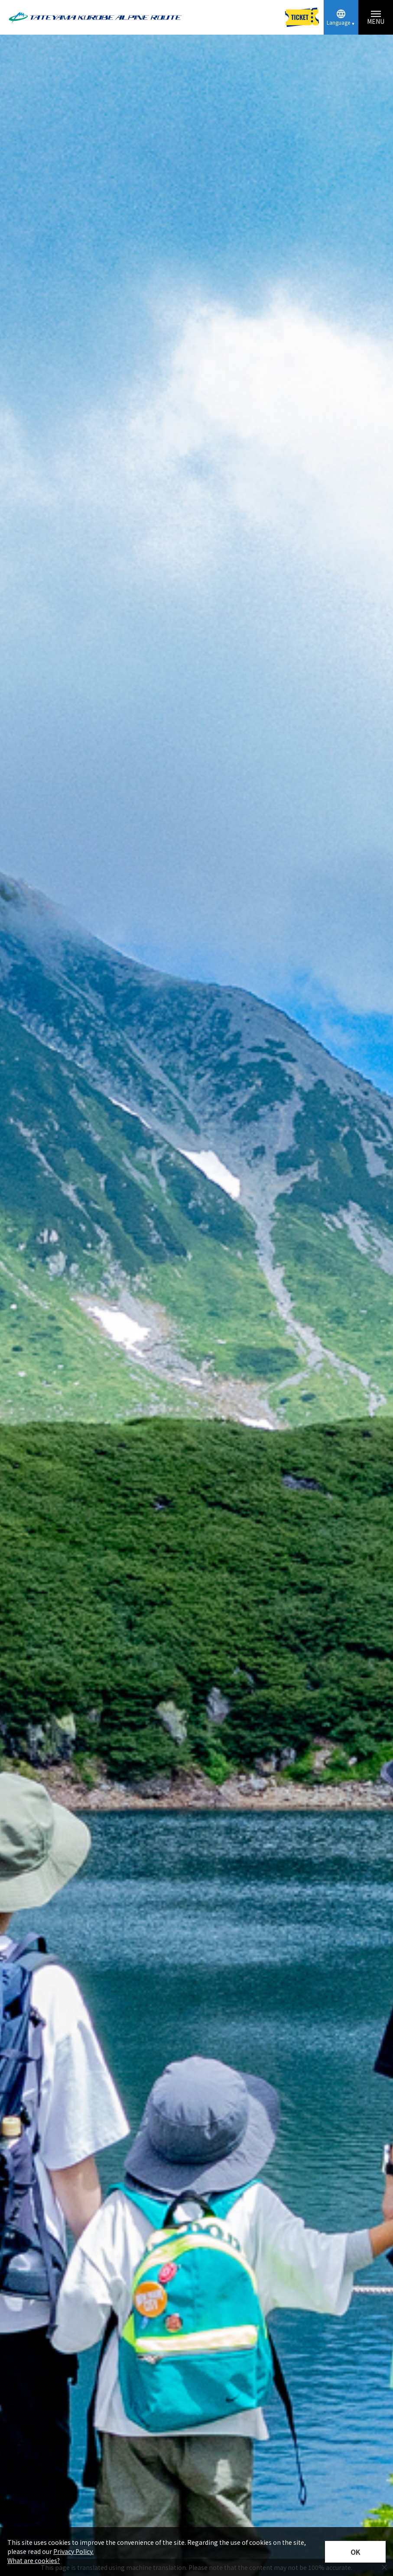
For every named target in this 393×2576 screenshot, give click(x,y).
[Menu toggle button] (375, 17)
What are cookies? (33, 2560)
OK (356, 2552)
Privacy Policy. (73, 2551)
